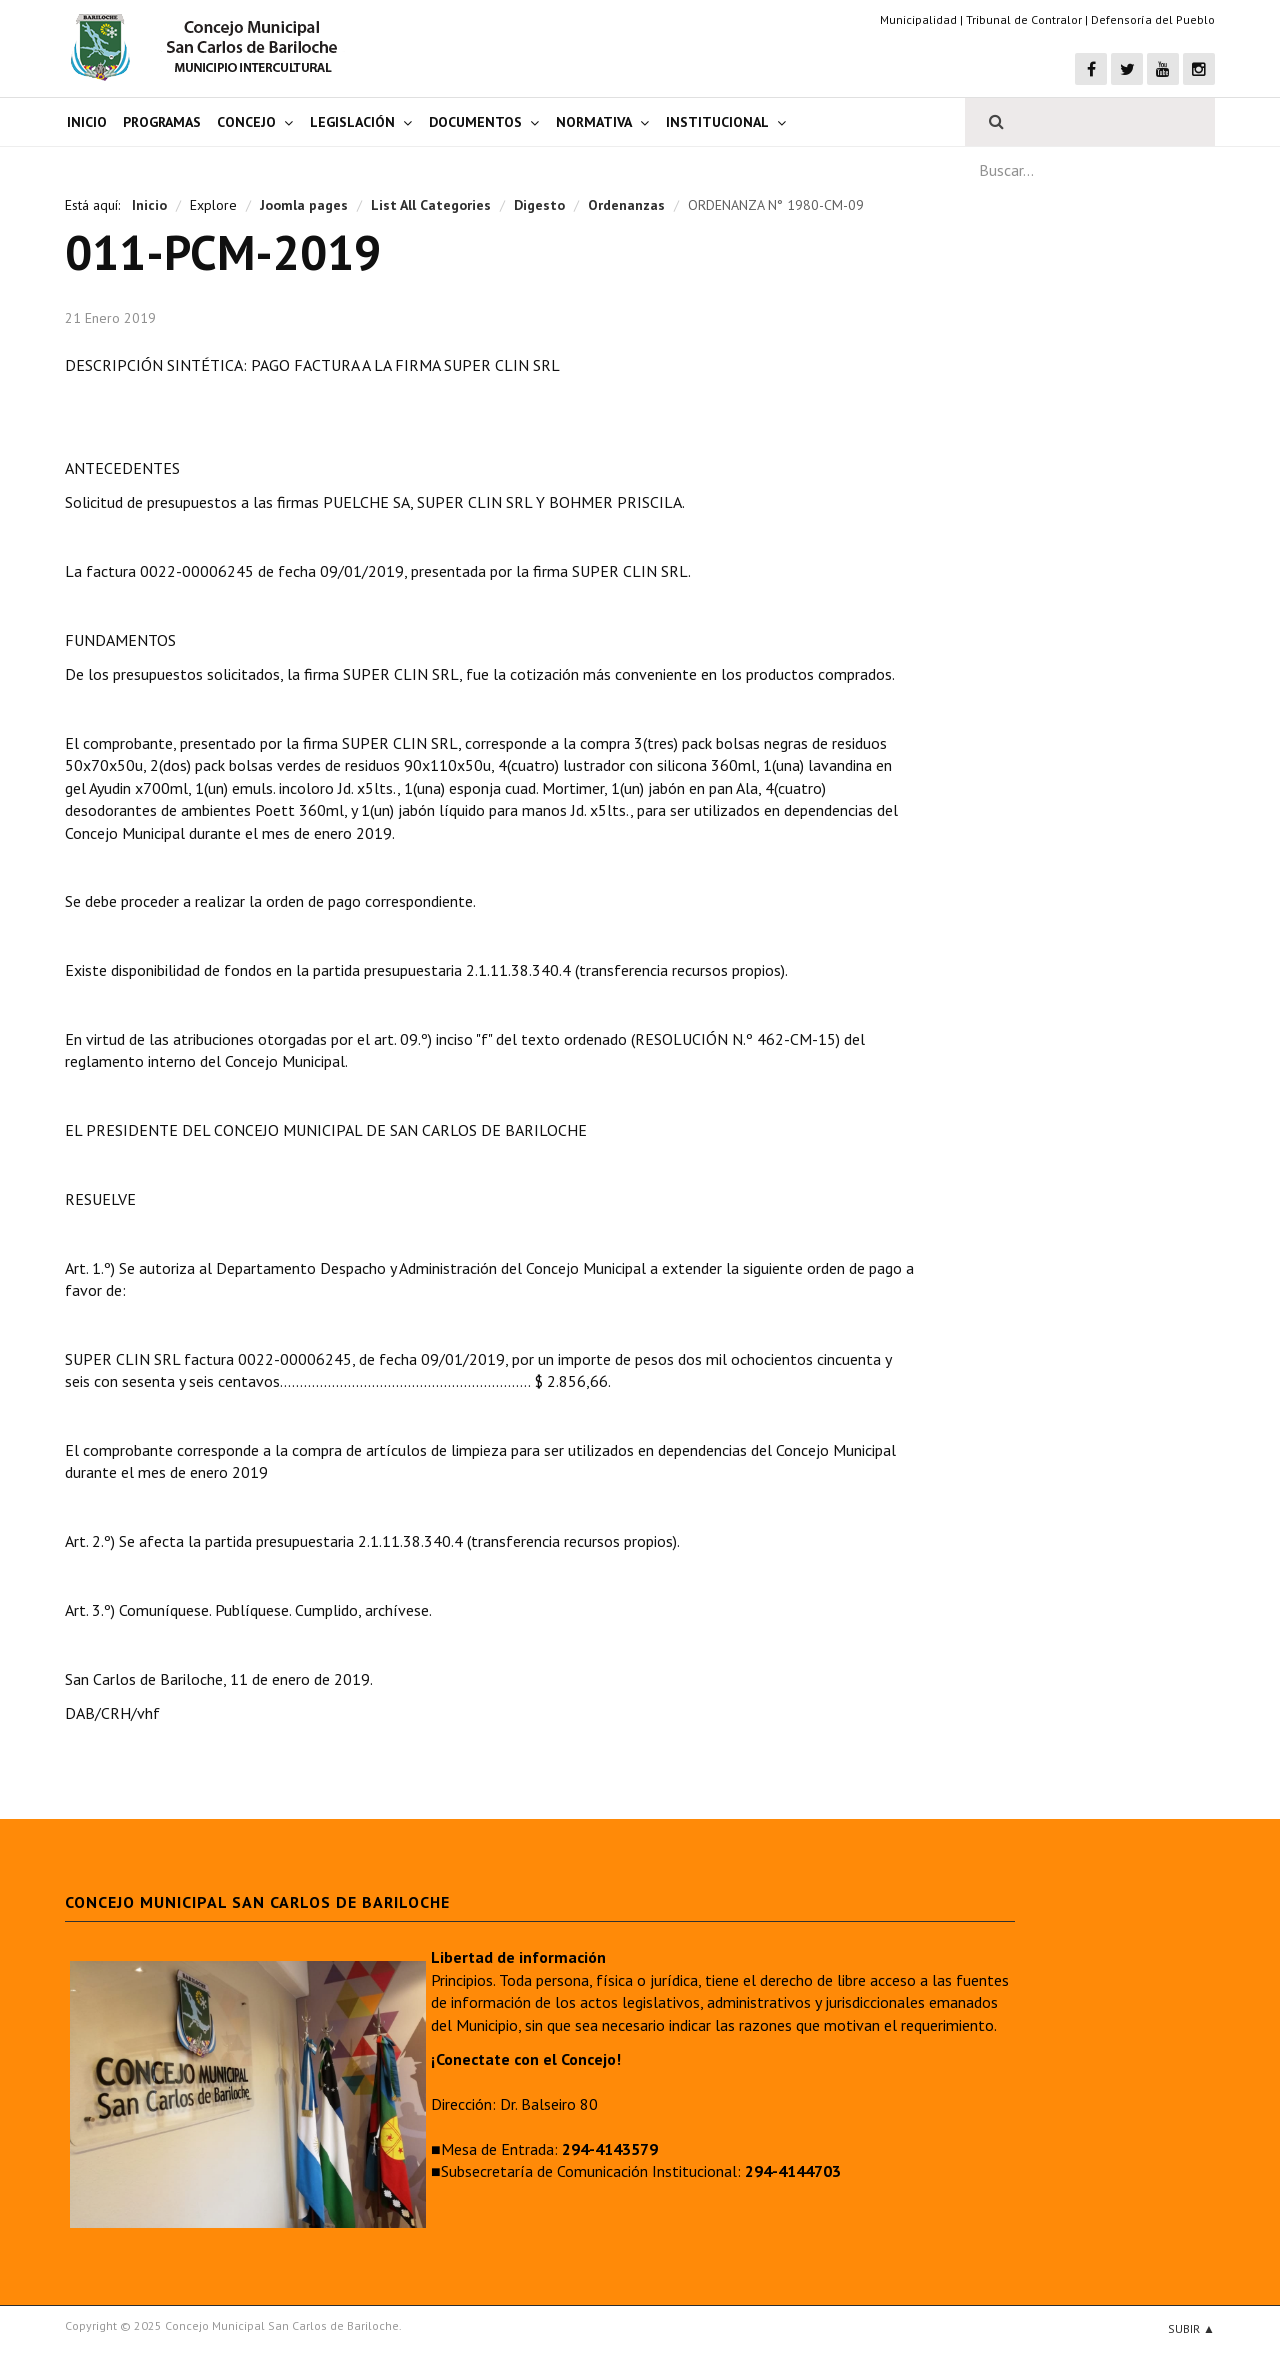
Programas (162, 122)
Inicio (87, 122)
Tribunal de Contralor (1024, 19)
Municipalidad (918, 19)
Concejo (246, 122)
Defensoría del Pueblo (1153, 19)
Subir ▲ (1191, 2328)
